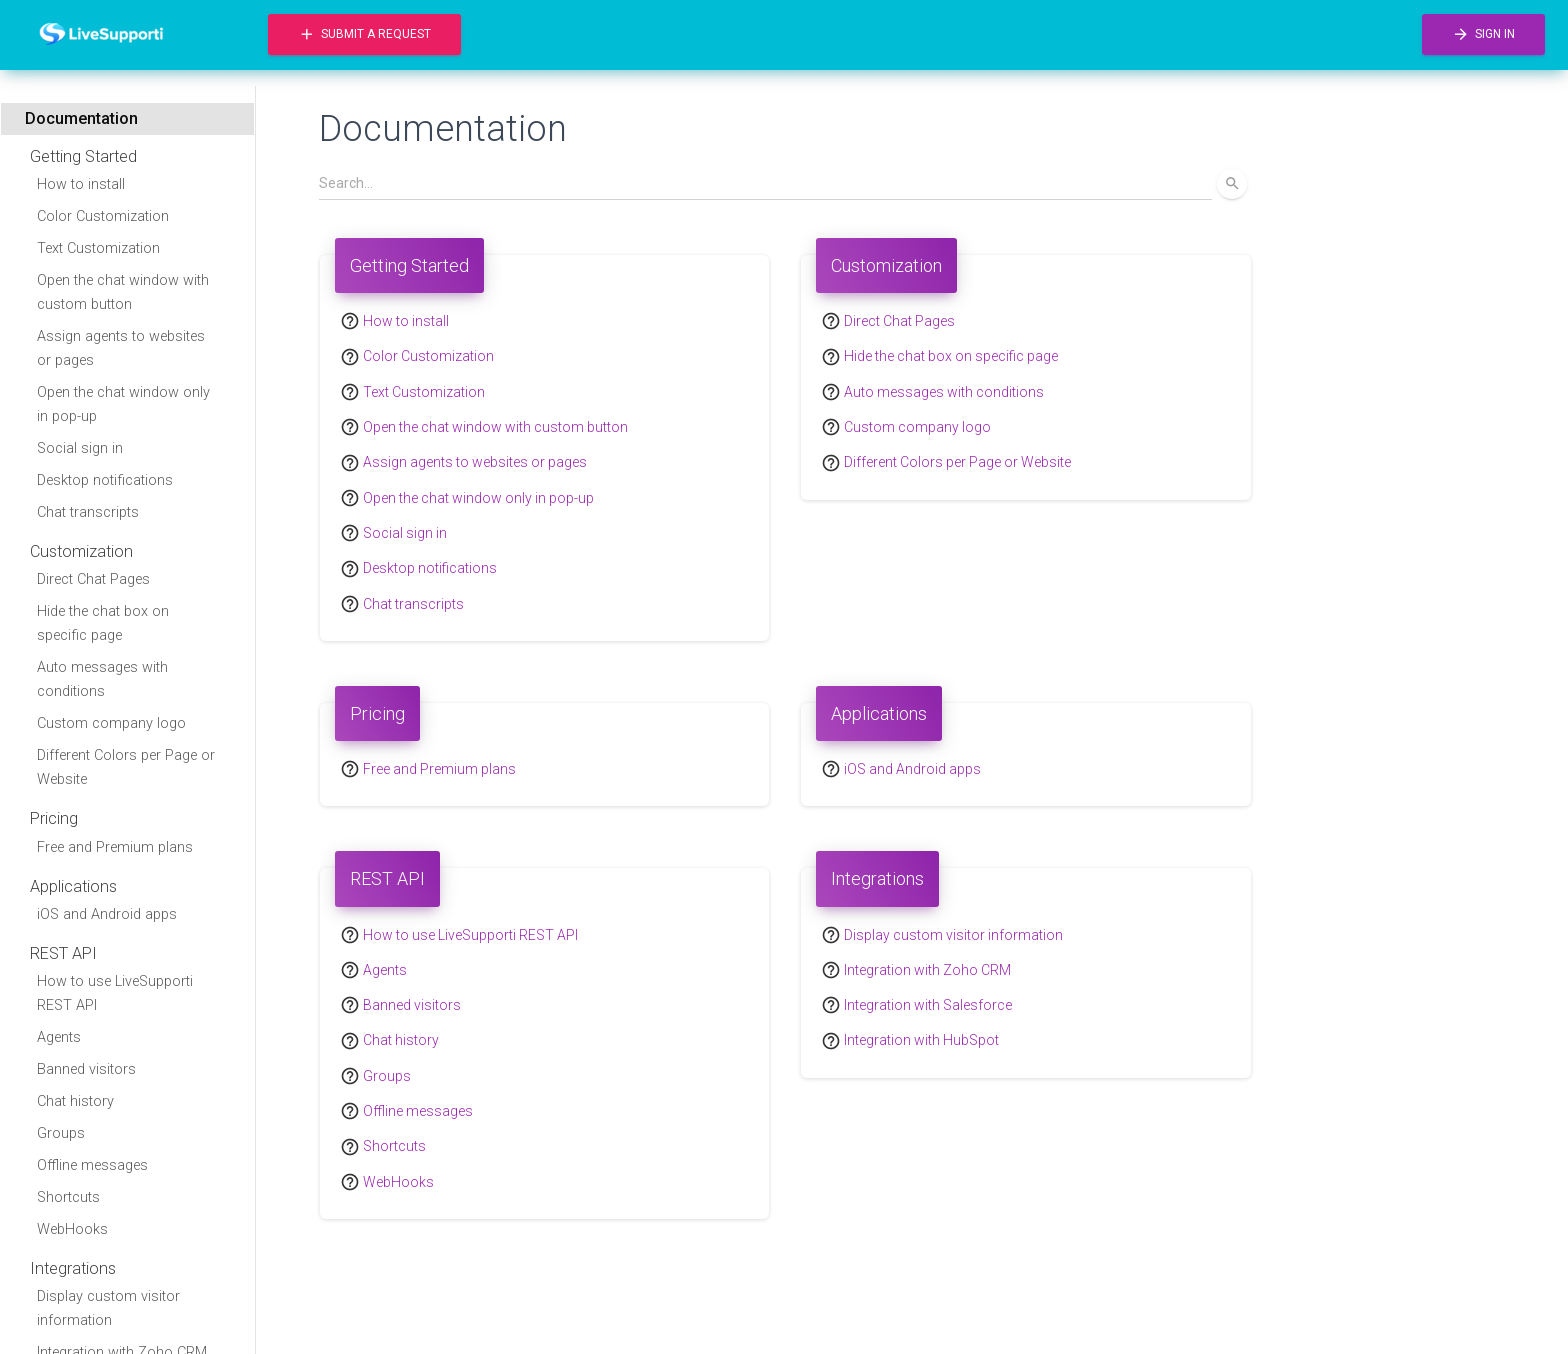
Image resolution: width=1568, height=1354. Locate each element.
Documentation (81, 118)
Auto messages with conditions (102, 679)
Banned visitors (86, 1069)
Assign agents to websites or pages (121, 348)
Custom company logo (111, 723)
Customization (81, 551)
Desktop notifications (105, 480)
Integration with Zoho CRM (927, 970)
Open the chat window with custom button (123, 292)
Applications (73, 886)
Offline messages (92, 1165)
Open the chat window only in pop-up (123, 404)
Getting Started (83, 156)
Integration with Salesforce (928, 1005)
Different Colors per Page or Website (126, 767)
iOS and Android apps (107, 914)
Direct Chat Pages (93, 579)
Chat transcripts (88, 512)
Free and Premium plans (115, 847)
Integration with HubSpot (921, 1041)
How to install (81, 184)
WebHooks (72, 1229)
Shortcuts (68, 1197)
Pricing (54, 818)
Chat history (75, 1101)
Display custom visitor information (108, 1308)
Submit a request (364, 34)
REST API (63, 953)
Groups (61, 1133)
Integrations (73, 1268)
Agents (59, 1037)
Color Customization (103, 216)
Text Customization (98, 248)
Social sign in (80, 448)
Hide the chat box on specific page (103, 623)
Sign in (1483, 34)
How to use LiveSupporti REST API (115, 993)
